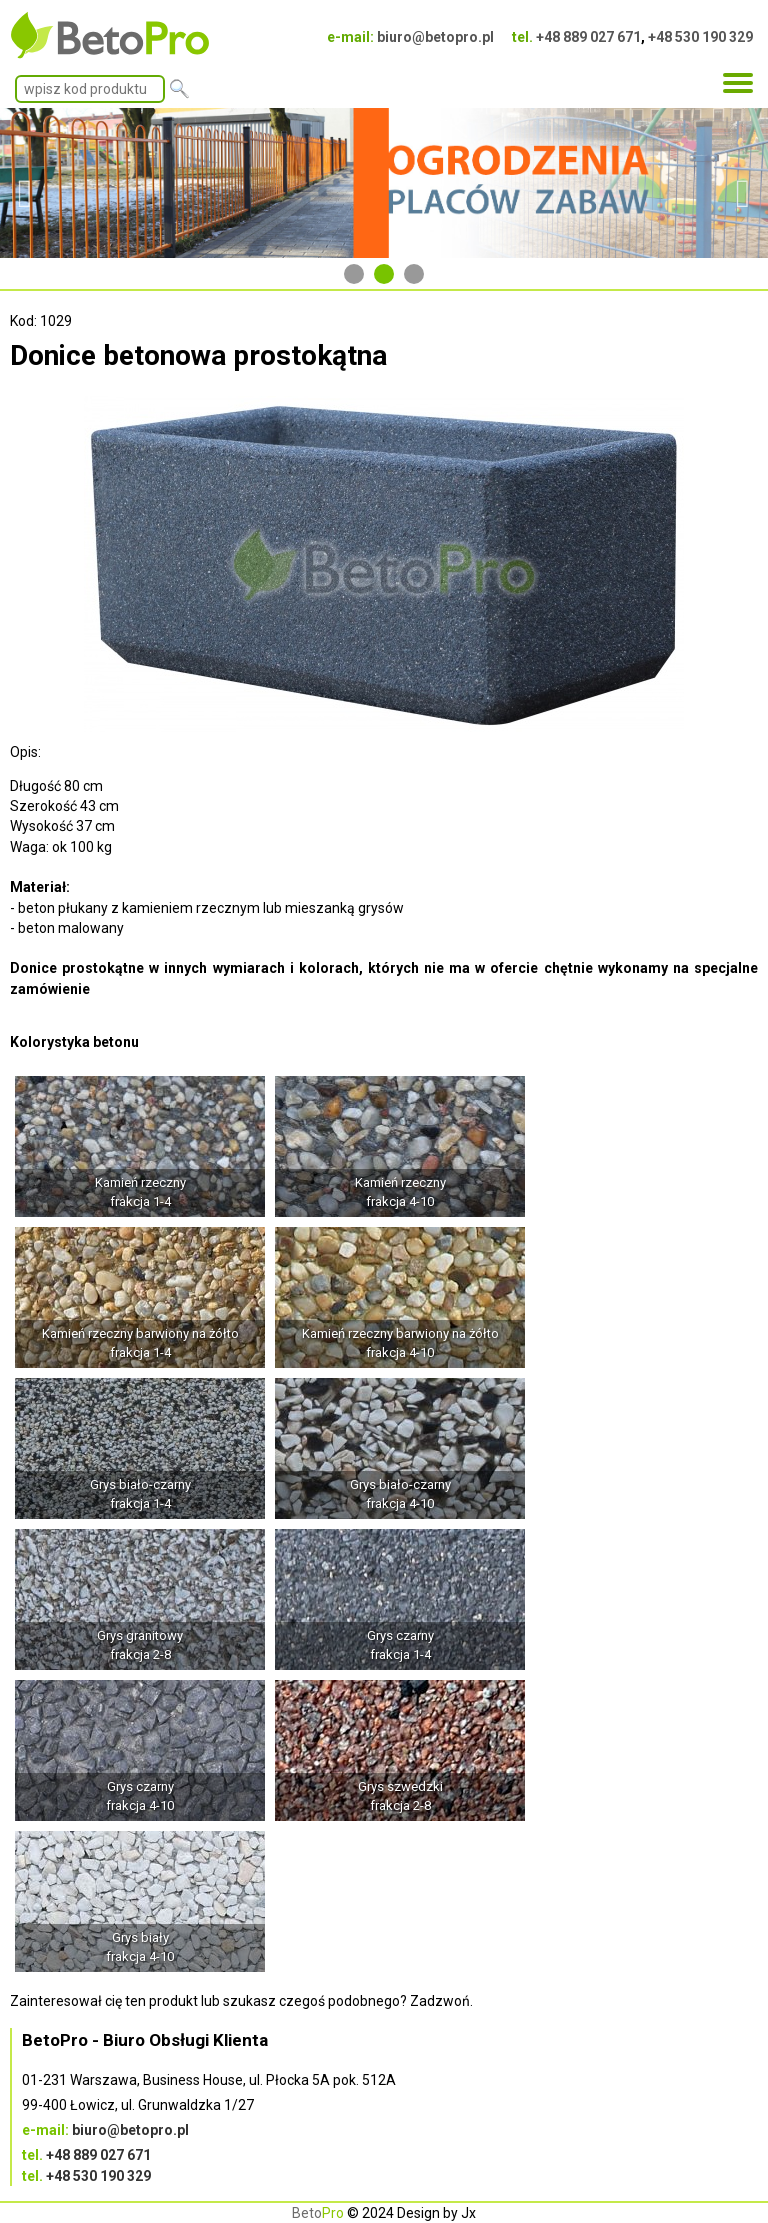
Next (743, 184)
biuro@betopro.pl (435, 37)
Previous (25, 184)
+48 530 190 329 (700, 37)
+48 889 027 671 (588, 37)
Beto (318, 2213)
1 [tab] (354, 274)
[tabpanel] (384, 183)
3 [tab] (414, 274)
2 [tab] (384, 274)
